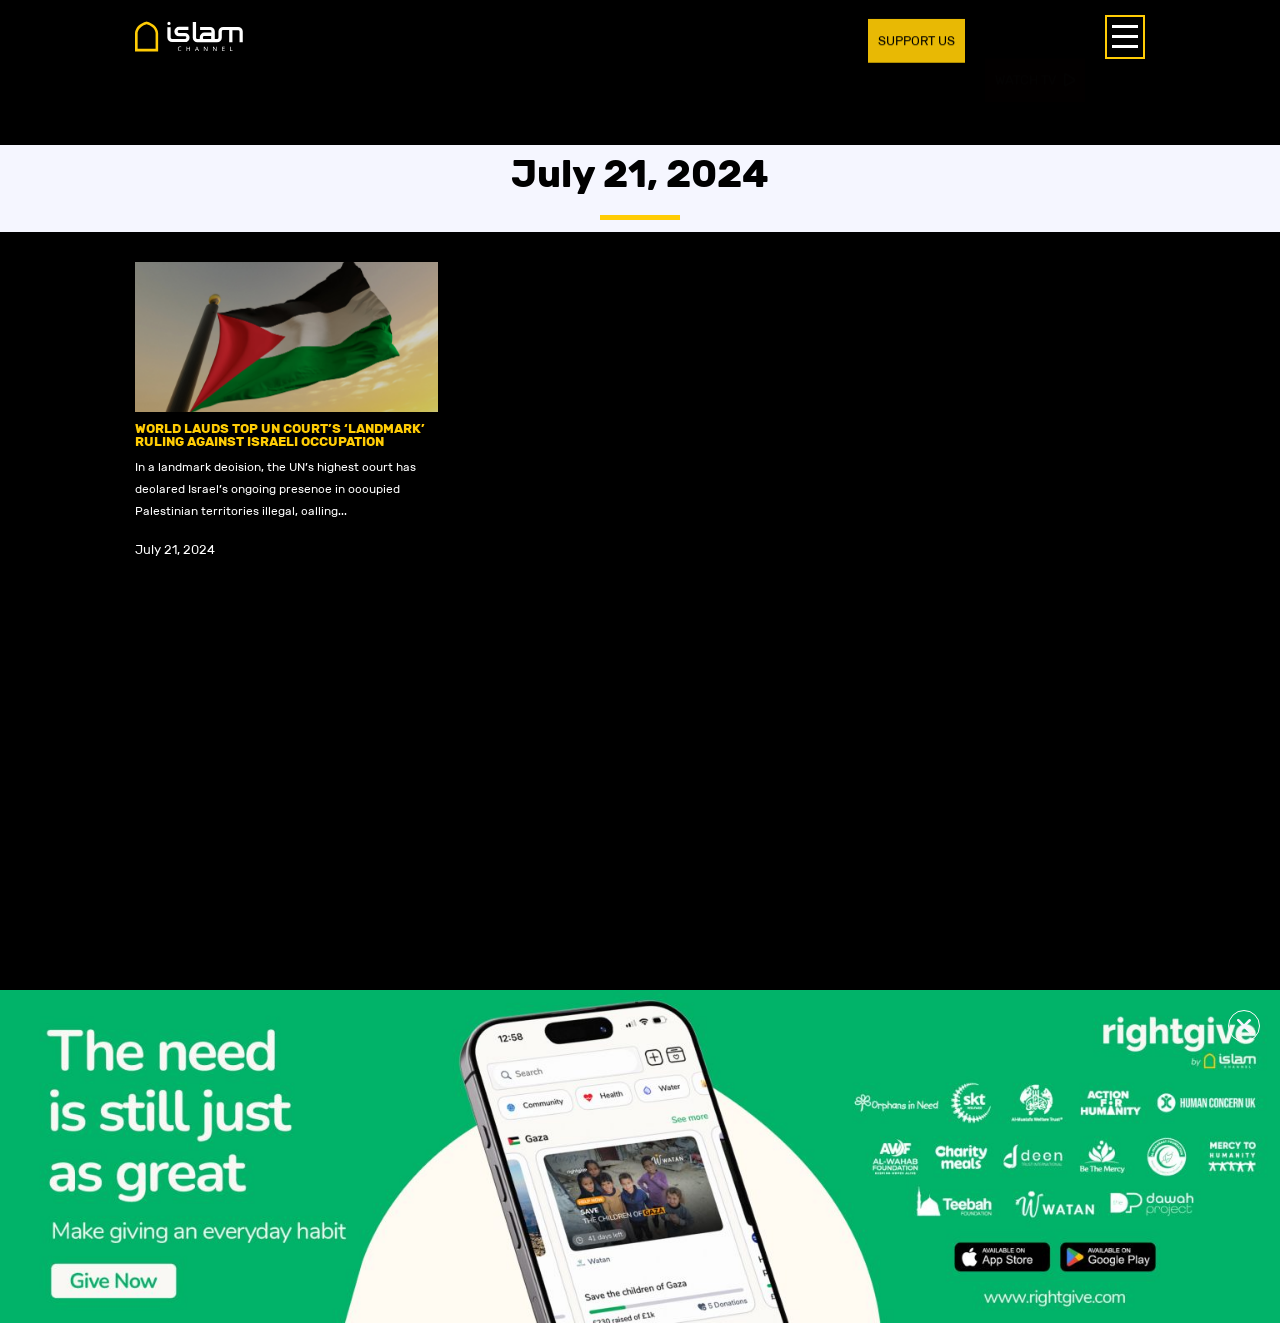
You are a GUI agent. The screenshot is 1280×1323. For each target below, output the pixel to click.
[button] (1244, 1026)
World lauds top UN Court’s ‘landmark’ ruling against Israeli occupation (280, 435)
